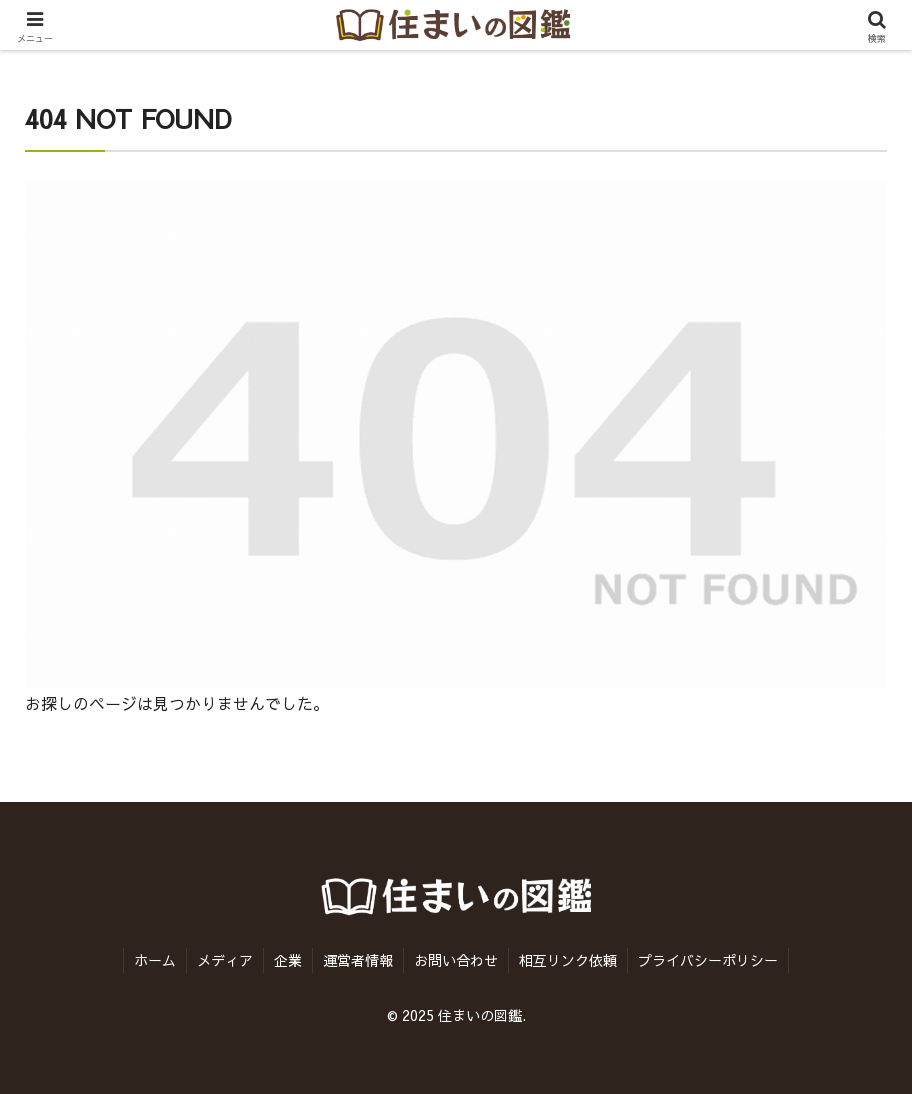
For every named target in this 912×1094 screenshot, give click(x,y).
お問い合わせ (456, 960)
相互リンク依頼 (568, 960)
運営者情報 (358, 960)
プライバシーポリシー (708, 960)
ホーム (155, 960)
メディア (225, 960)
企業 (288, 960)
